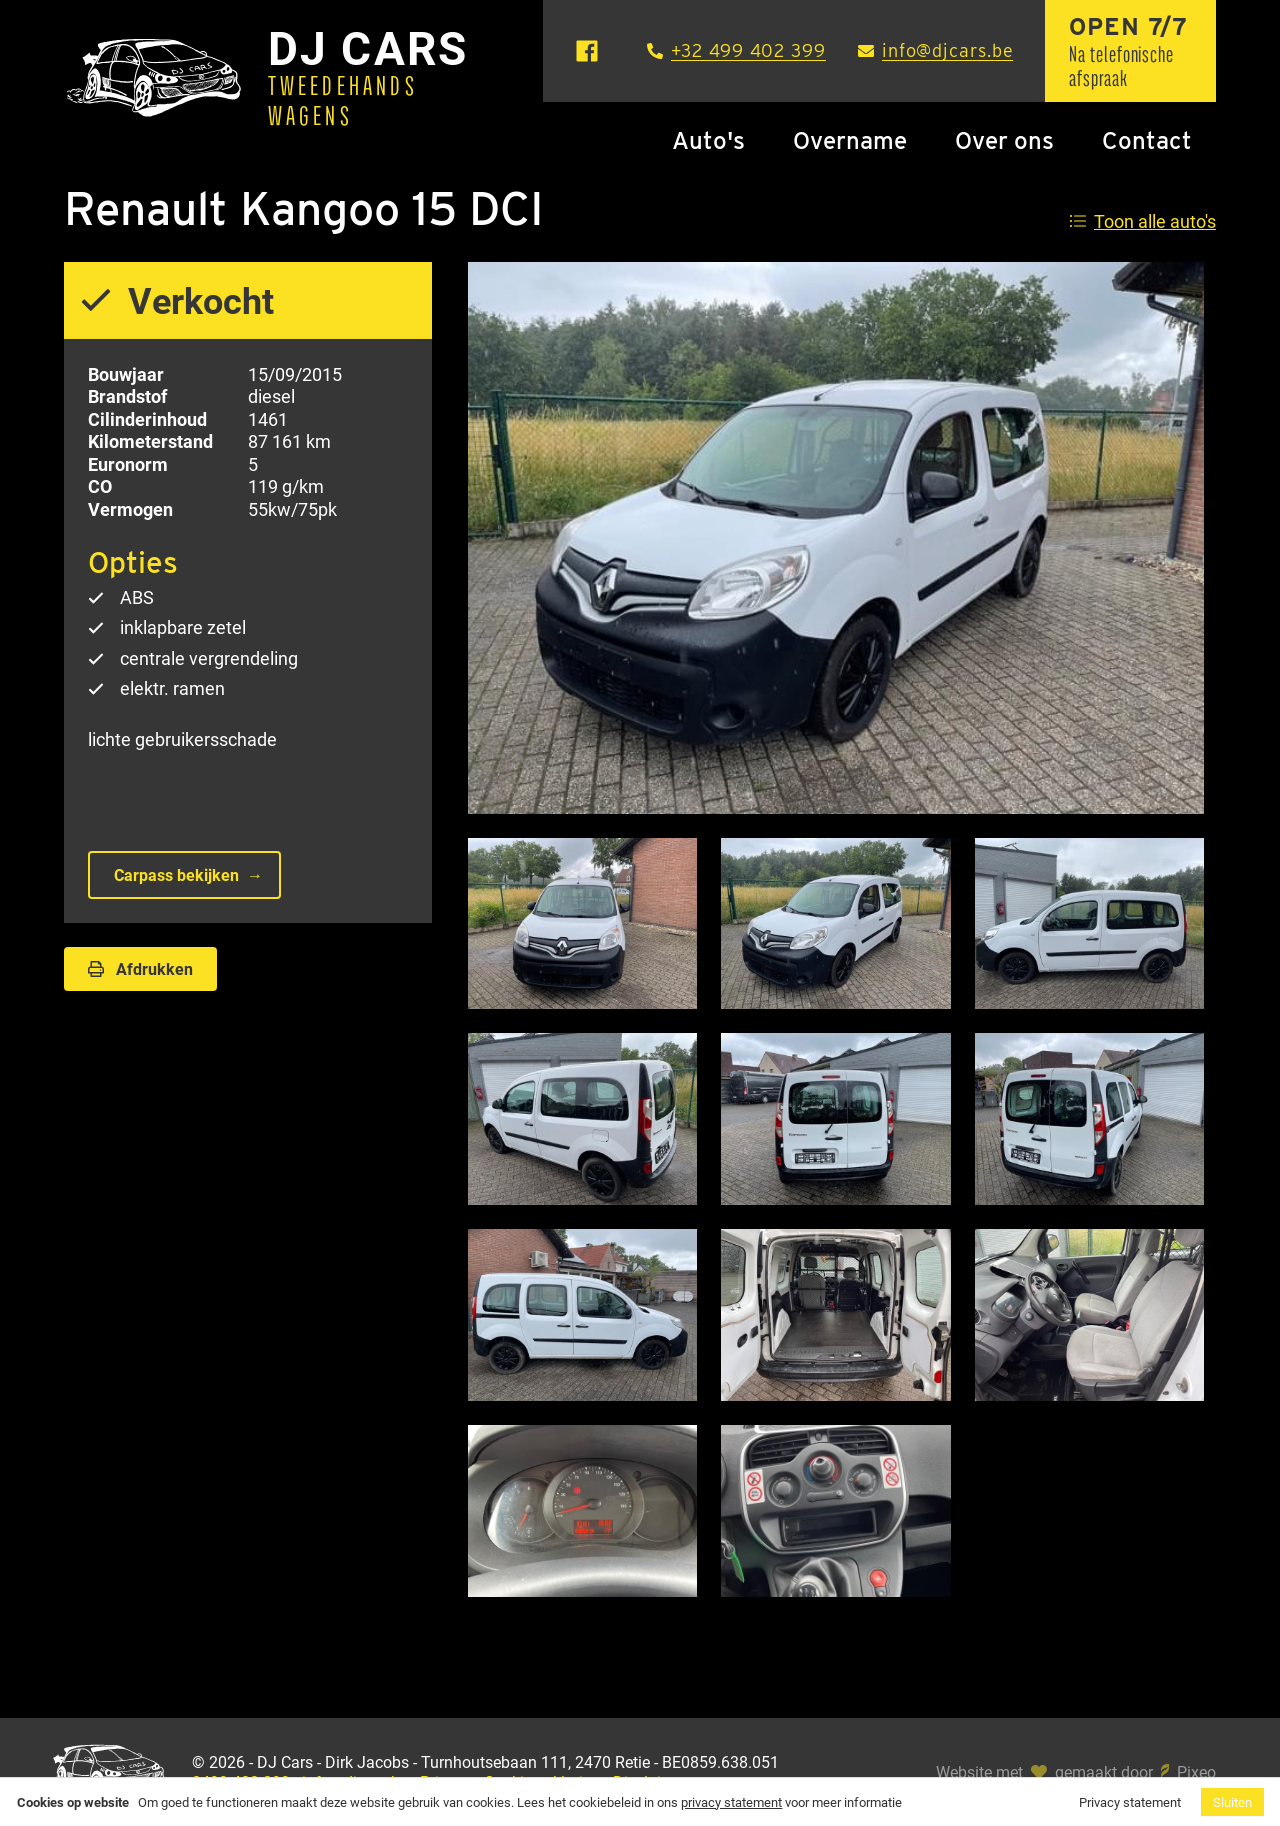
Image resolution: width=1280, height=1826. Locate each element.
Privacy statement (1130, 1802)
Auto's (708, 140)
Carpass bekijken (176, 874)
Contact (1147, 140)
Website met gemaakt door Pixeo (1076, 1772)
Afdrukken (140, 968)
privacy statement (731, 1802)
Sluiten (1232, 1802)
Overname (850, 140)
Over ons (1004, 140)
